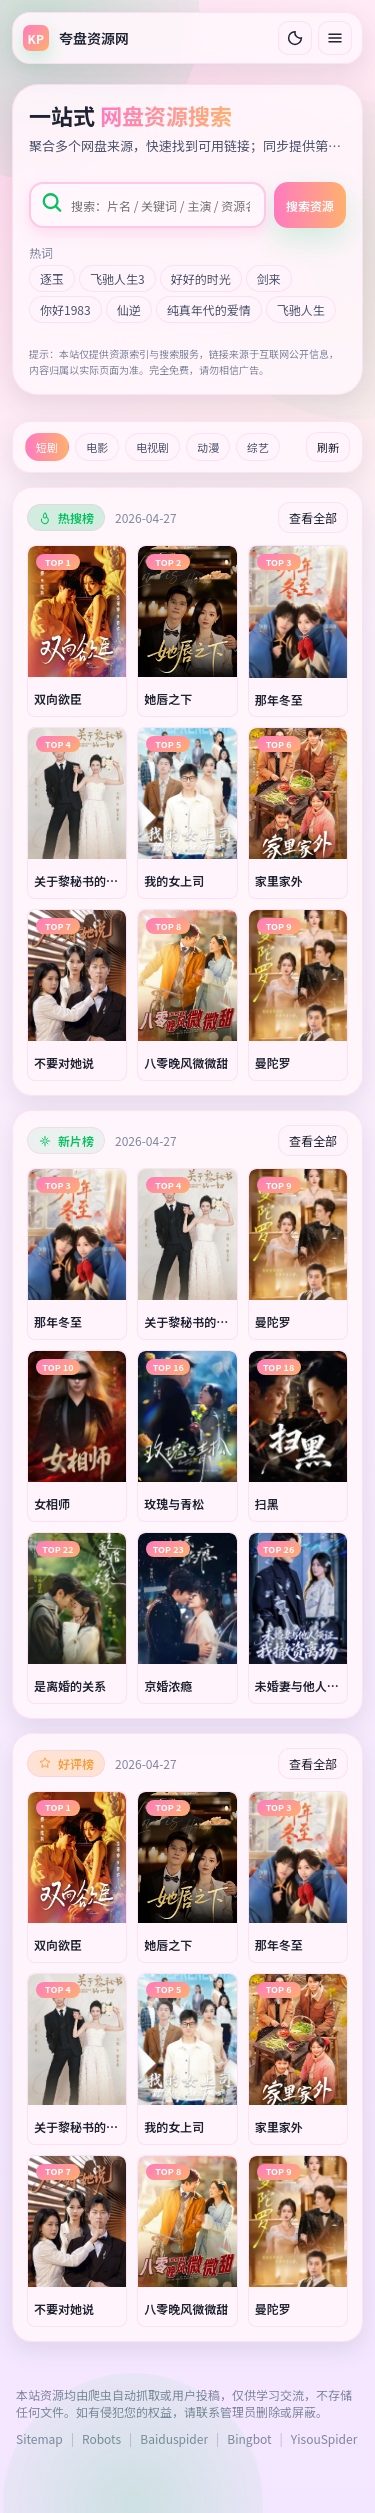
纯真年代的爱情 (209, 309)
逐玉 (52, 278)
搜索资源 (310, 205)
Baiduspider (174, 2438)
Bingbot (249, 2438)
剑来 (269, 278)
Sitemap (39, 2438)
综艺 (258, 447)
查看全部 (313, 517)
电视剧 (152, 447)
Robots (101, 2438)
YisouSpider (324, 2438)
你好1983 (65, 309)
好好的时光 (201, 278)
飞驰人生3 (117, 278)
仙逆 (129, 309)
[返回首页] (76, 38)
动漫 (208, 447)
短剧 (47, 447)
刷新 (328, 447)
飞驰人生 (301, 309)
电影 (97, 447)
